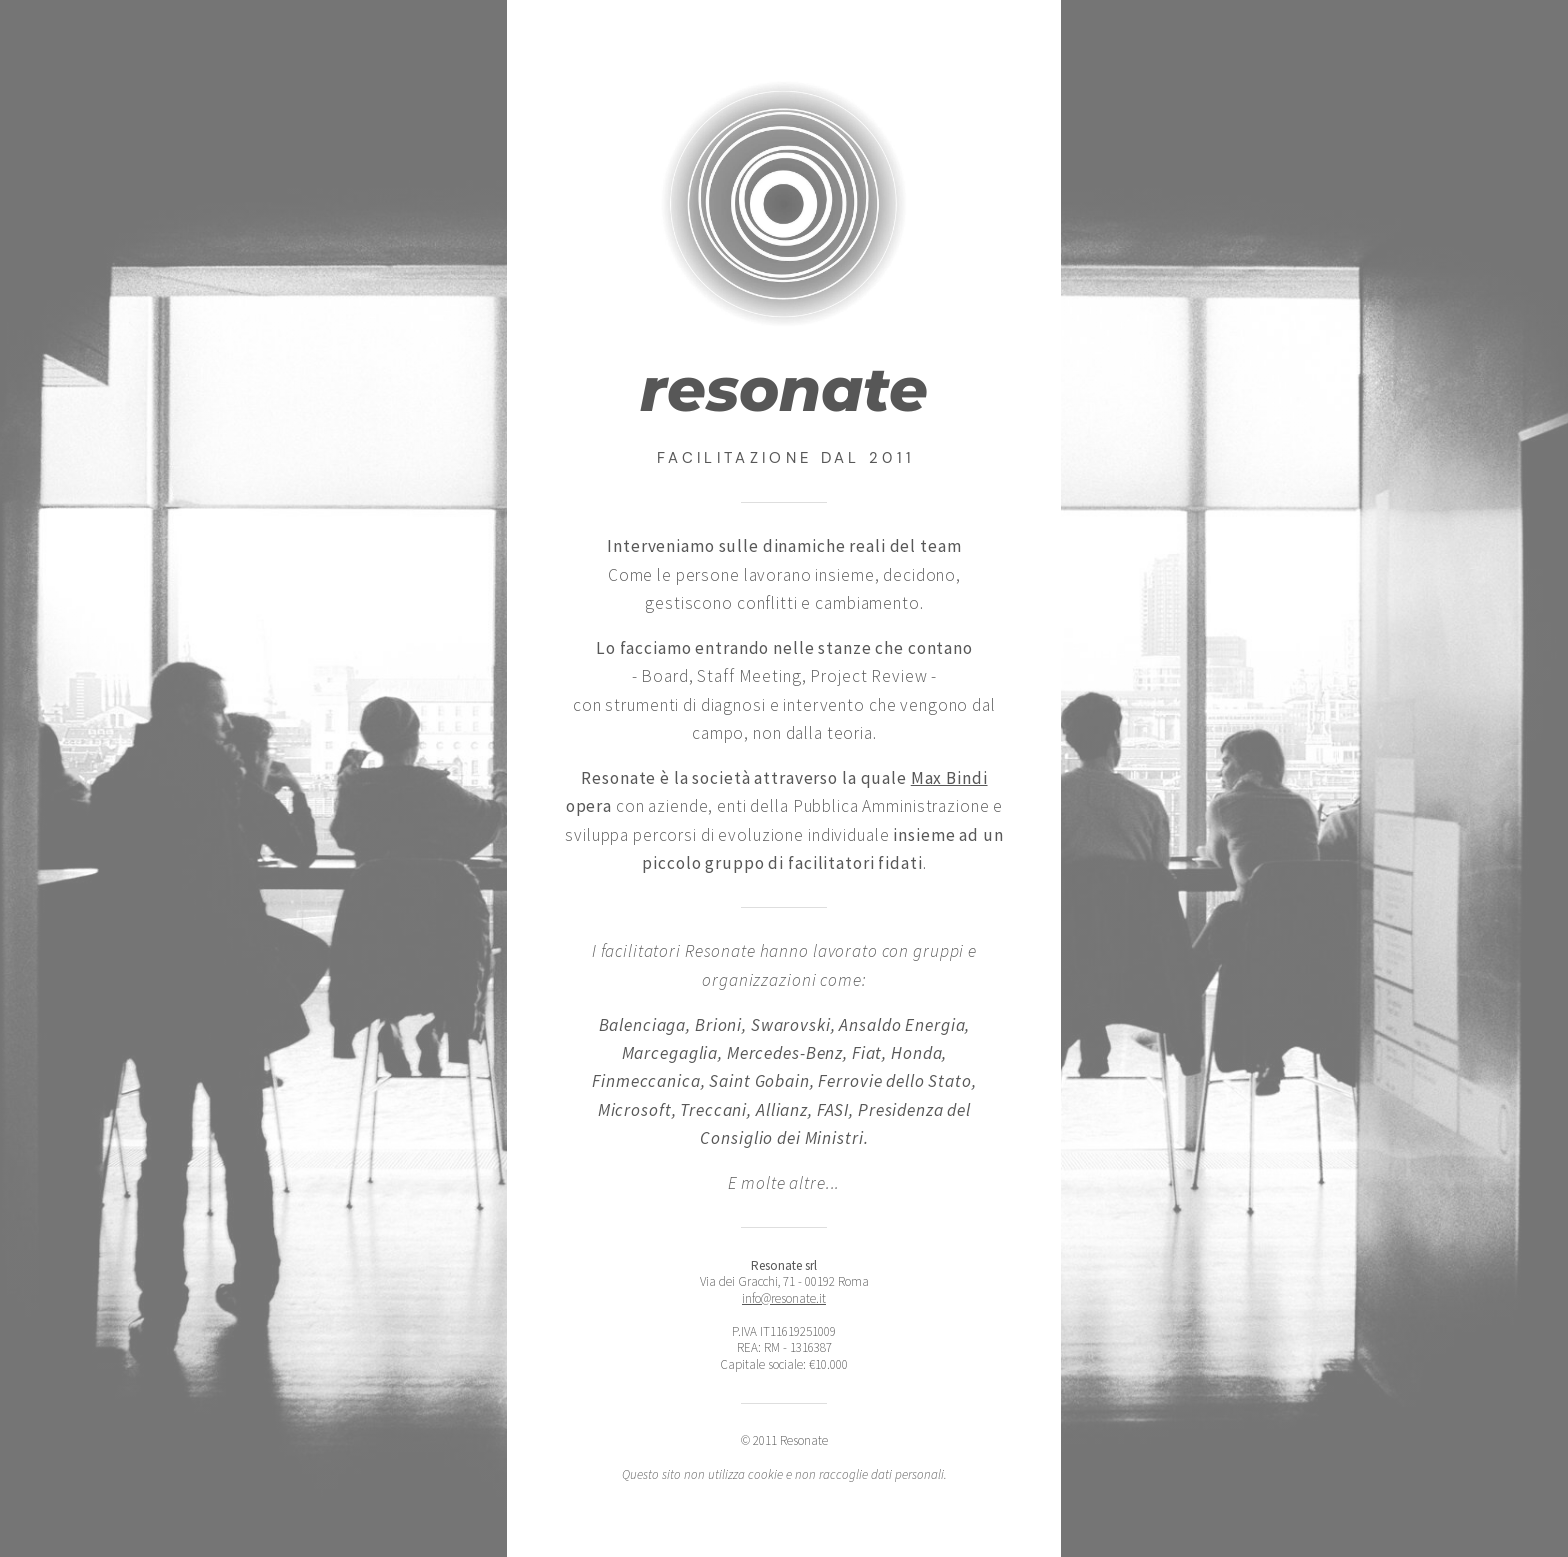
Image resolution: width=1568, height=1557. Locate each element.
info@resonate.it (784, 1298)
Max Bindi (949, 778)
